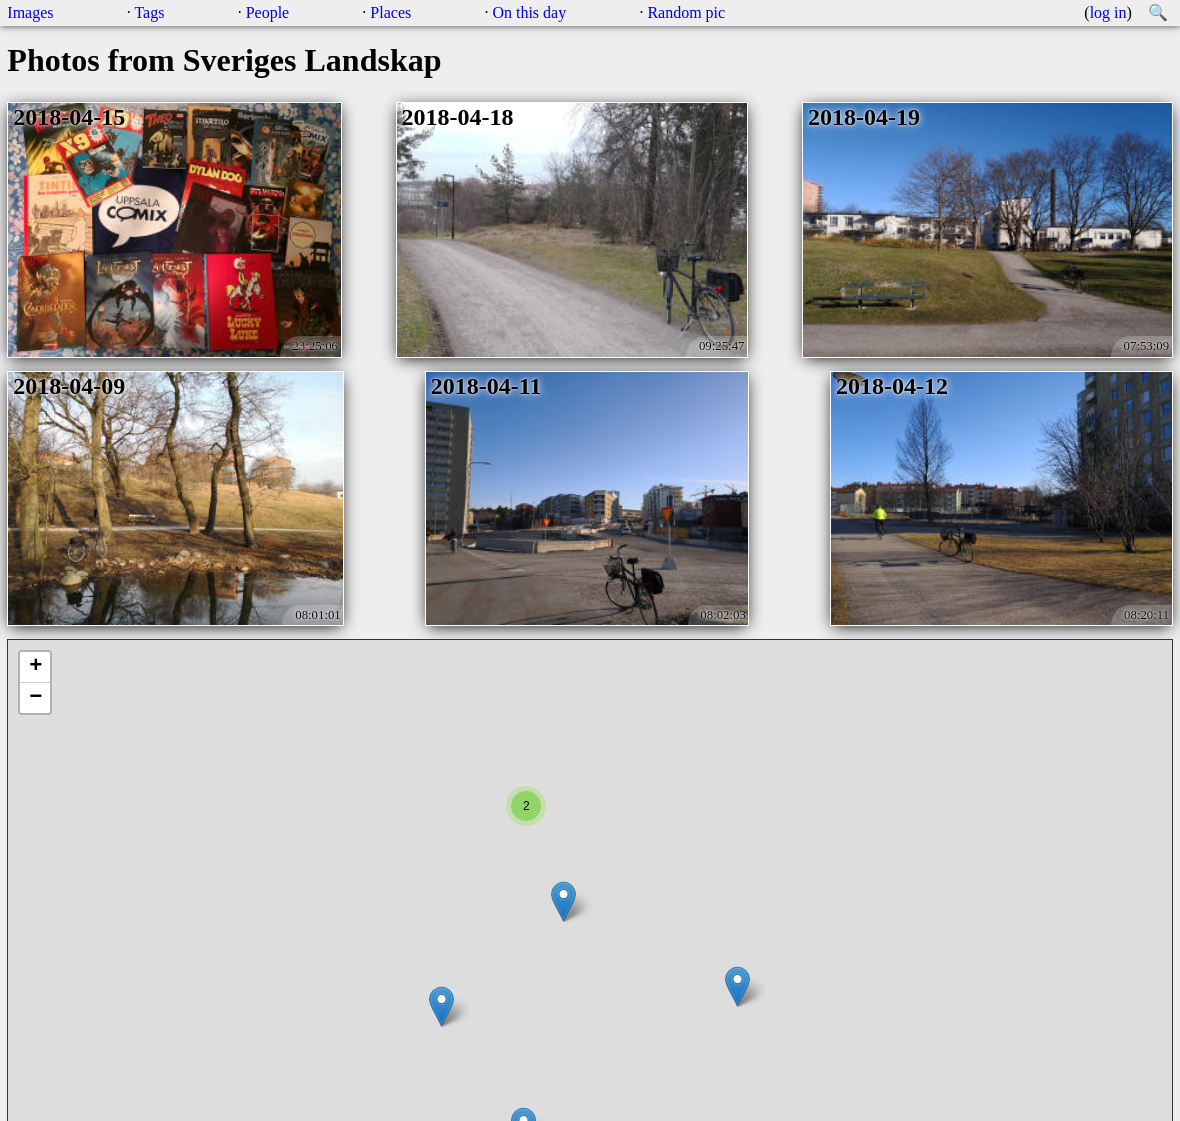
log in (1108, 12)
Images (30, 12)
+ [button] (35, 667)
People (268, 12)
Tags (149, 12)
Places (390, 12)
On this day (529, 12)
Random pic (686, 12)
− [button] (35, 698)
